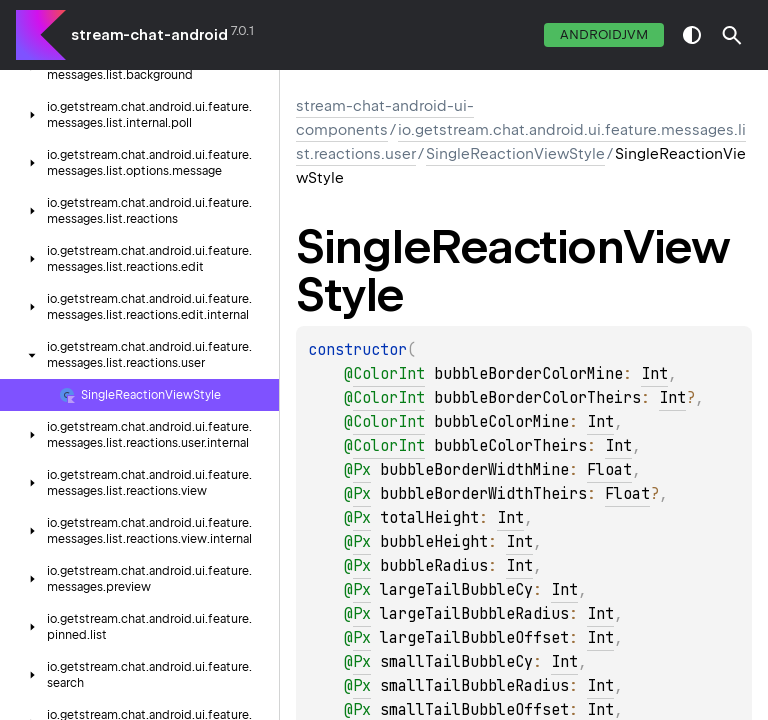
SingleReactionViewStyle (515, 154)
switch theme (692, 35)
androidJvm (604, 34)
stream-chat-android (149, 35)
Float (609, 470)
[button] (732, 35)
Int (654, 374)
